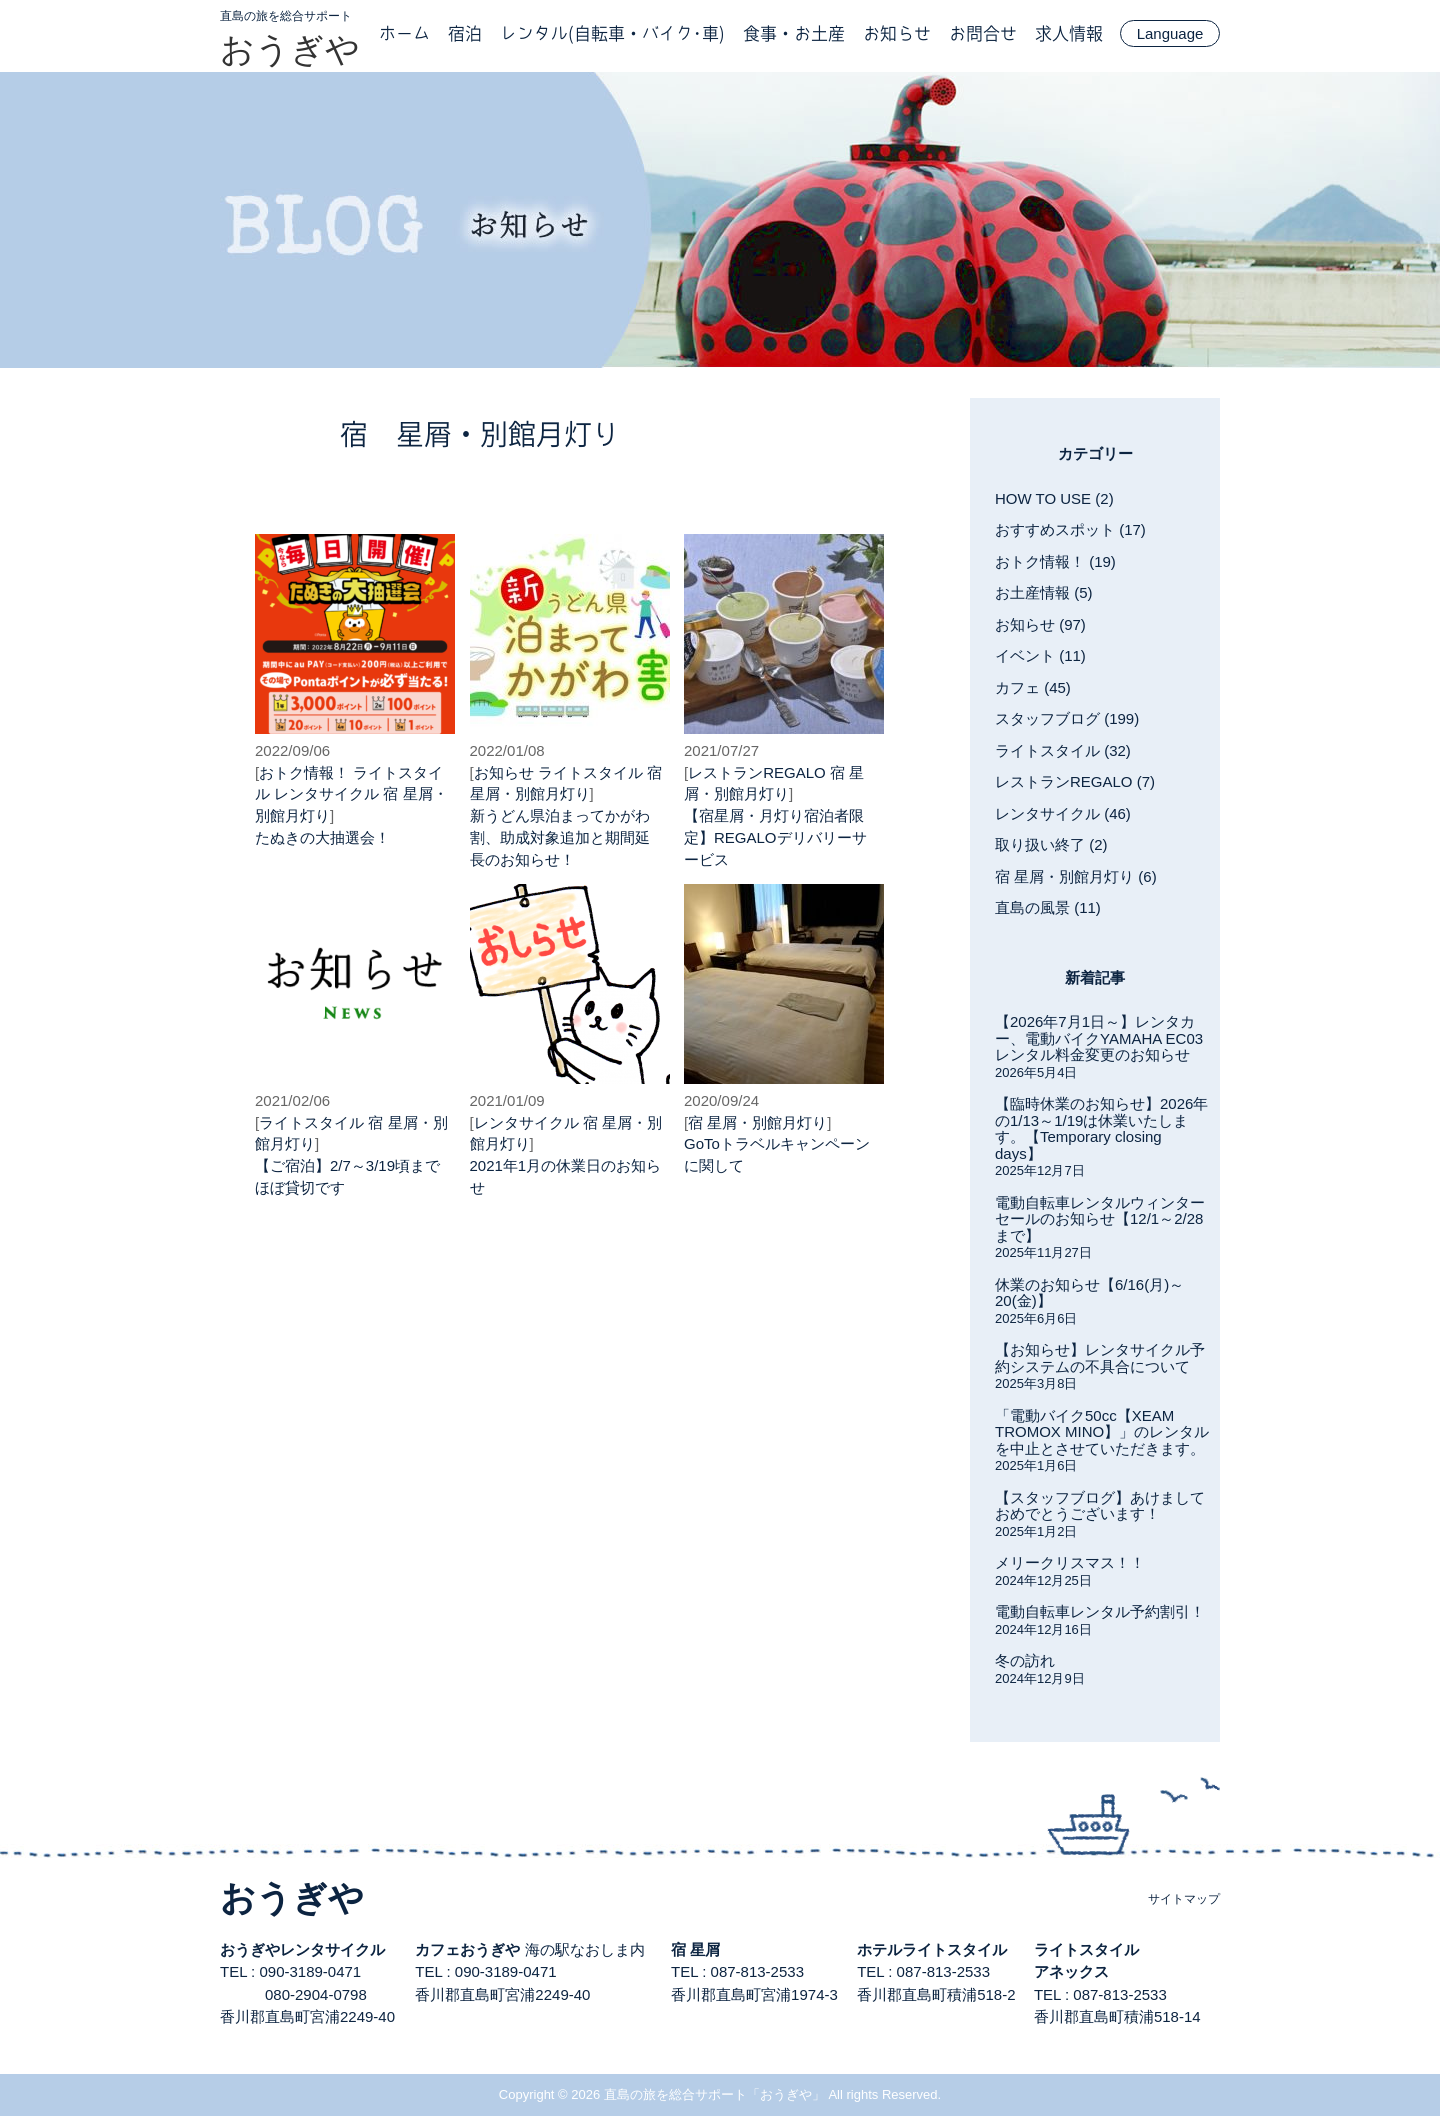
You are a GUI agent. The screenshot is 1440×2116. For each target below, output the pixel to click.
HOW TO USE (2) (1054, 498)
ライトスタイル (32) (1063, 750)
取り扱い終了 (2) (1051, 844)
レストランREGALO (757, 772)
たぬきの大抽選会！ (322, 837)
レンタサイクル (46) (1063, 813)
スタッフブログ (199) (1067, 718)
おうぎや (290, 49)
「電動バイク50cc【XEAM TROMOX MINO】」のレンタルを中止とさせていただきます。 (1102, 1432)
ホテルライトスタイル (932, 1949)
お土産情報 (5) (1044, 592)
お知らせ (504, 772)
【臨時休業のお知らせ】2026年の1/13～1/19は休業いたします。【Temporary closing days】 (1101, 1128)
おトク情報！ (304, 772)
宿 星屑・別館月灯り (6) (1076, 876)
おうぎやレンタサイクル (302, 1949)
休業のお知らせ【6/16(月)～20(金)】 (1089, 1293)
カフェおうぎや (467, 1949)
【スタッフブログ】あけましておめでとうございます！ (1100, 1506)
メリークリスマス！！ (1070, 1562)
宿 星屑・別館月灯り (757, 1122)
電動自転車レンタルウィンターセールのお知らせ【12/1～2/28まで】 (1100, 1219)
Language (1170, 33)
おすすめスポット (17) (1070, 529)
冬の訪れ (1025, 1660)
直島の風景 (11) (1048, 907)
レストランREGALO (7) (1075, 781)
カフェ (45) (1033, 687)
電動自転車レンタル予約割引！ (1100, 1611)
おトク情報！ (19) (1055, 561)
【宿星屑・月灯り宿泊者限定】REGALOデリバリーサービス (775, 837)
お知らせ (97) (1040, 624)
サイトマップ (1184, 1899)
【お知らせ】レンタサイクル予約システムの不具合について (1100, 1358)
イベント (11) (1040, 655)
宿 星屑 (695, 1949)
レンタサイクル (326, 793)
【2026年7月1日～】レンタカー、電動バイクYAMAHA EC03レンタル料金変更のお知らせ (1099, 1038)
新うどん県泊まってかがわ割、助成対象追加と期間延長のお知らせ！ (560, 837)
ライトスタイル (590, 772)
